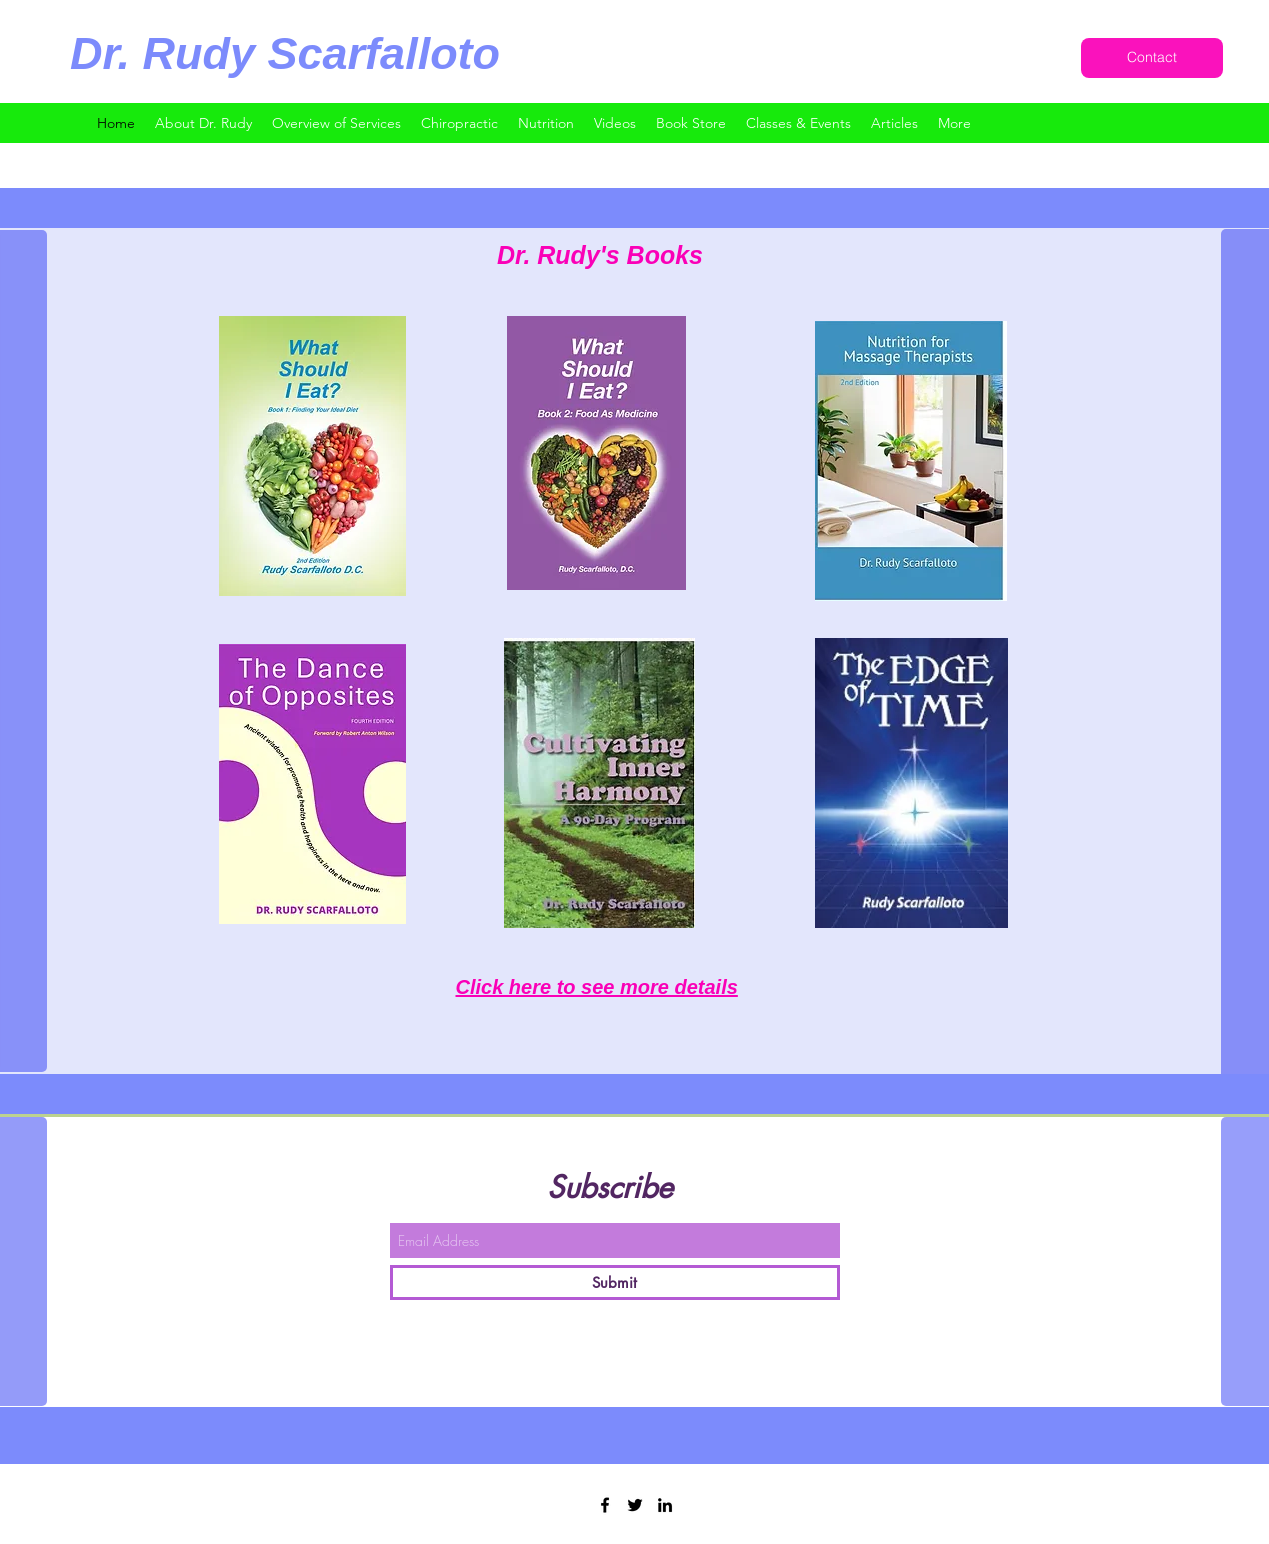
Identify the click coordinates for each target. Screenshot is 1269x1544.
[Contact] (1152, 58)
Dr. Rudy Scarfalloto (285, 53)
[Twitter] (635, 1505)
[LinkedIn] (665, 1505)
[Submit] (615, 1282)
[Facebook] (605, 1505)
